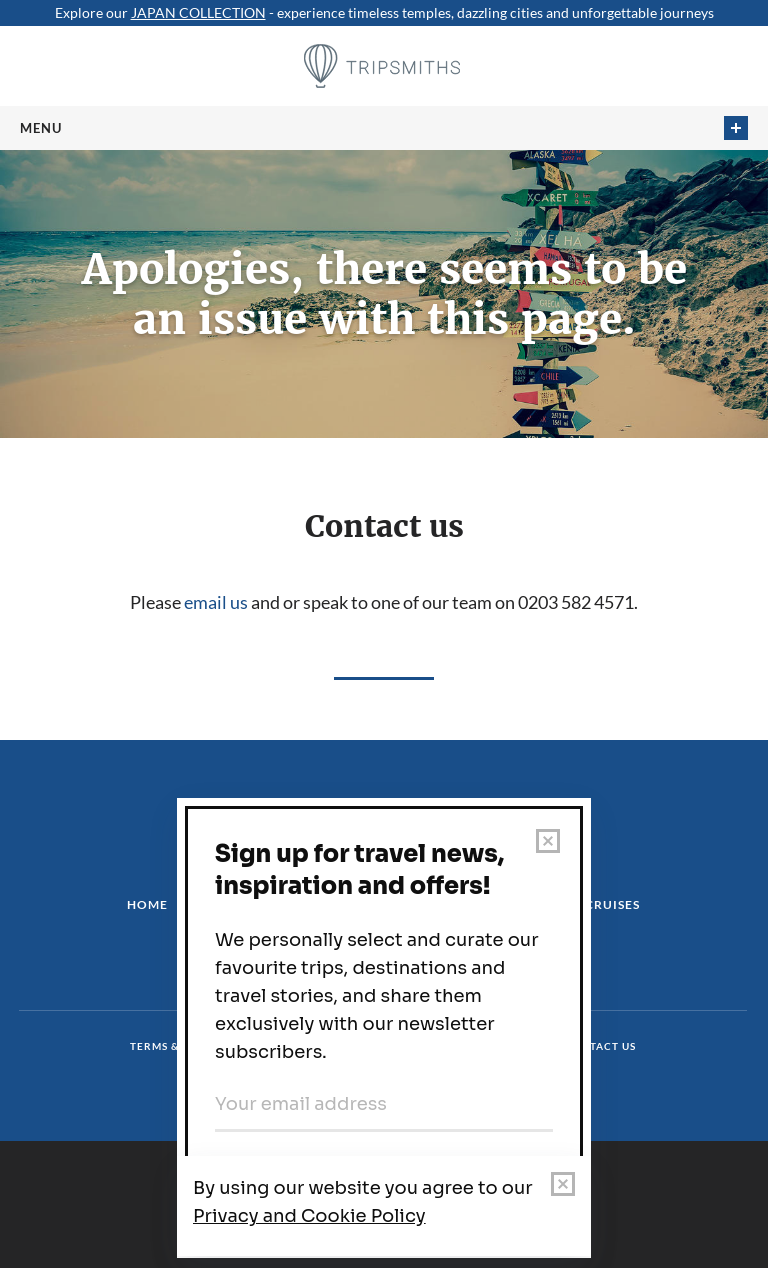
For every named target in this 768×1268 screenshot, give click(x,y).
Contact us (600, 1046)
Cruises (612, 904)
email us (216, 602)
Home (147, 904)
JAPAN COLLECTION (198, 12)
